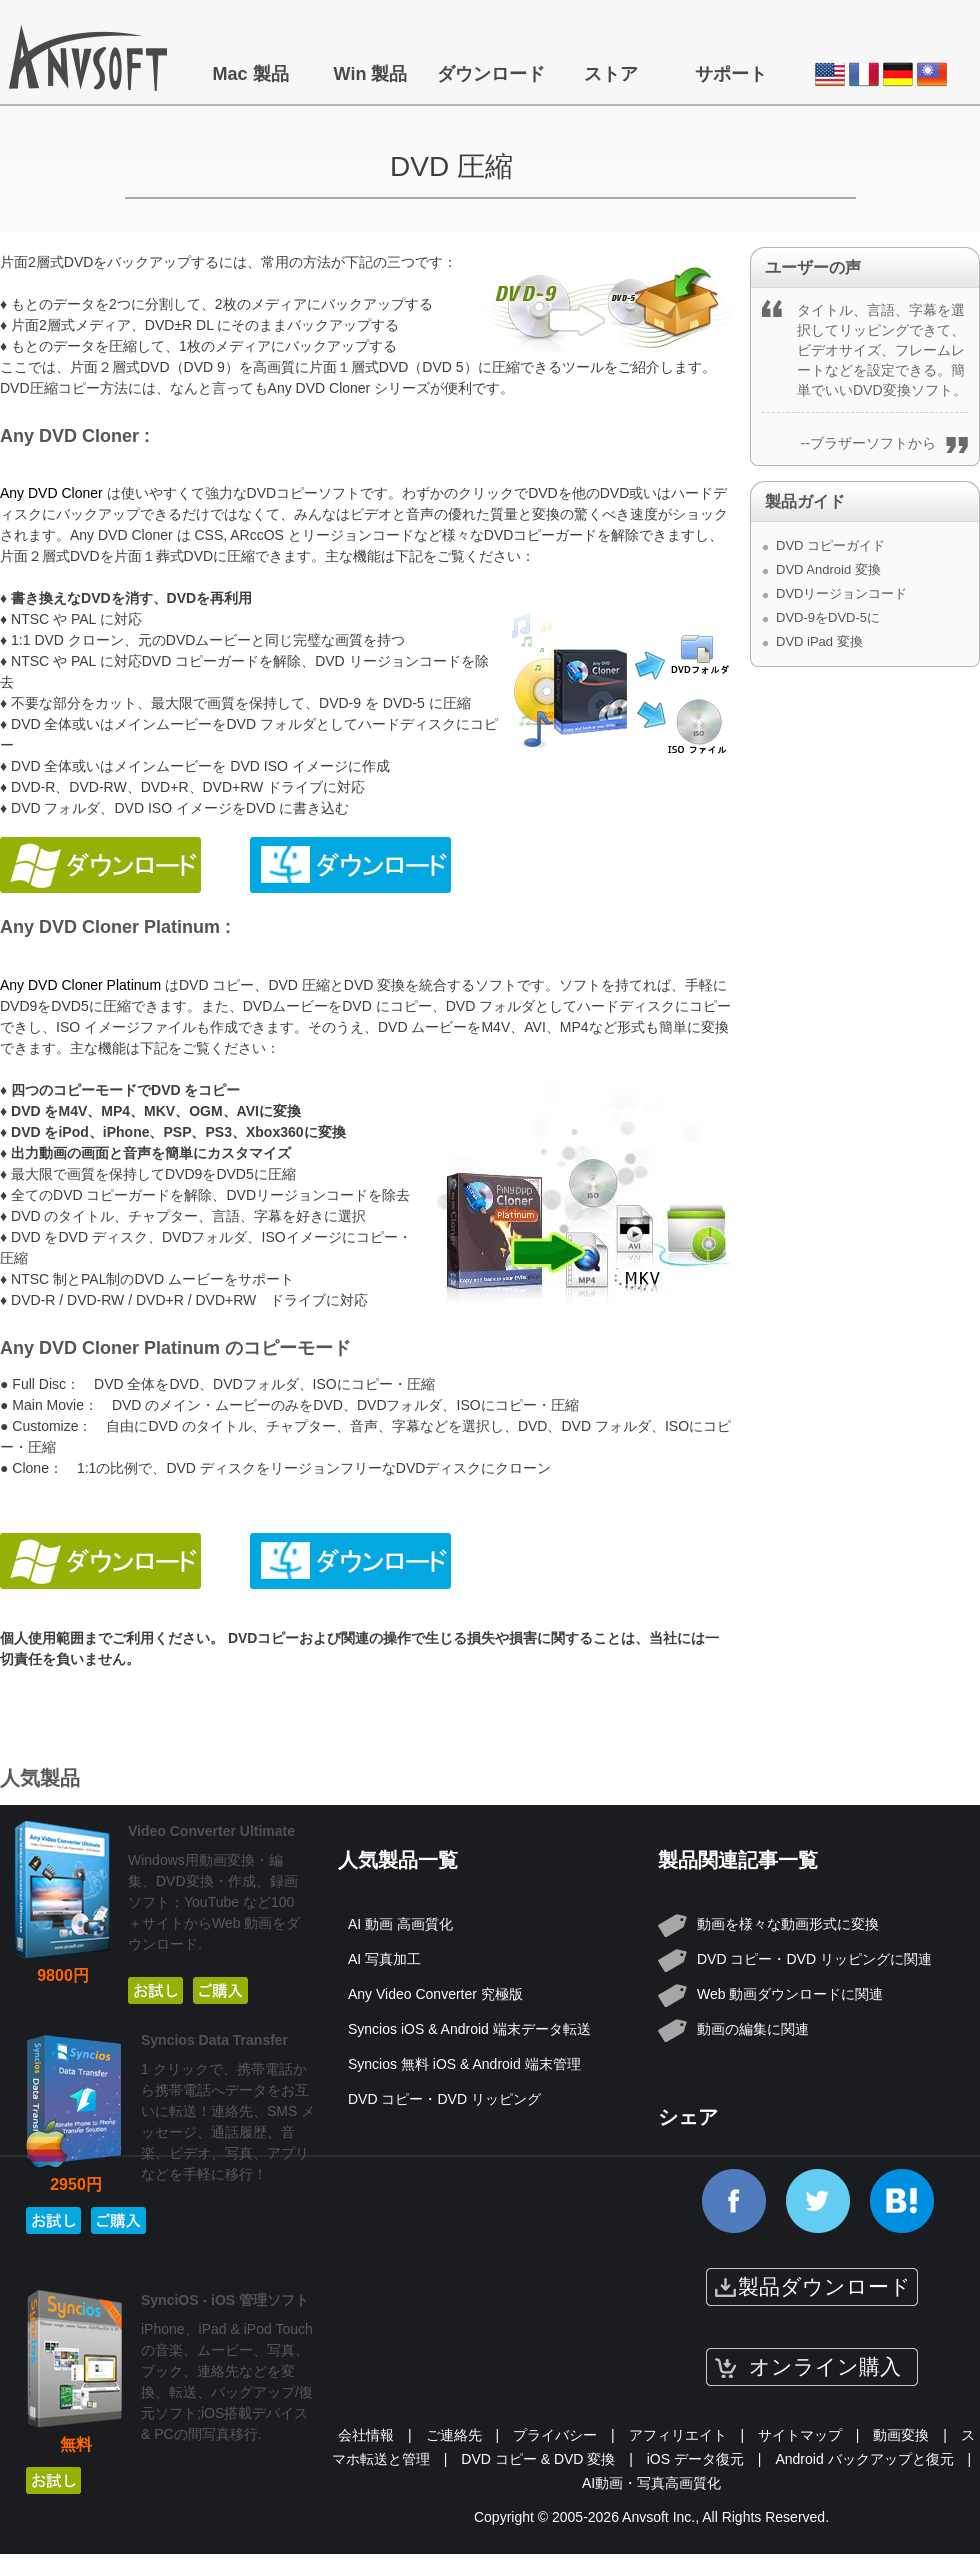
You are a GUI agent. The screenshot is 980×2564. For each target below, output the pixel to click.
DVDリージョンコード (841, 593)
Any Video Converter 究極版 (435, 1994)
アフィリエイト (678, 2435)
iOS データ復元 (695, 2459)
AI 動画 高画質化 (400, 1924)
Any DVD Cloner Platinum (80, 985)
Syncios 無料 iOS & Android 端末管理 (464, 2064)
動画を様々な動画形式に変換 (788, 1924)
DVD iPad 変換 (819, 641)
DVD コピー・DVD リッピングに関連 (814, 1959)
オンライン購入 (825, 2366)
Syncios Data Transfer (214, 2040)
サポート (731, 74)
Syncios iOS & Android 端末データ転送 (469, 2029)
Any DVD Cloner (51, 493)
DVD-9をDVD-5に (828, 617)
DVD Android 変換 (828, 569)
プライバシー (555, 2435)
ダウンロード (491, 74)
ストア (611, 74)
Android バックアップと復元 (864, 2459)
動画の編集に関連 (753, 2029)
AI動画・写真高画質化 (651, 2483)
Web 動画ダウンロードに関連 (790, 1994)
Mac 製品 (250, 74)
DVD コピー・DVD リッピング (444, 2099)
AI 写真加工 (384, 1959)
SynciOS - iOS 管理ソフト (225, 2300)
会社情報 (366, 2435)
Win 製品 (371, 74)
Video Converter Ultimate (211, 1831)
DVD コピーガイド (830, 545)
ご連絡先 (454, 2435)
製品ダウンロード (824, 2286)
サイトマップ (800, 2435)
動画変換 (901, 2435)
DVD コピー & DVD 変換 (538, 2459)
